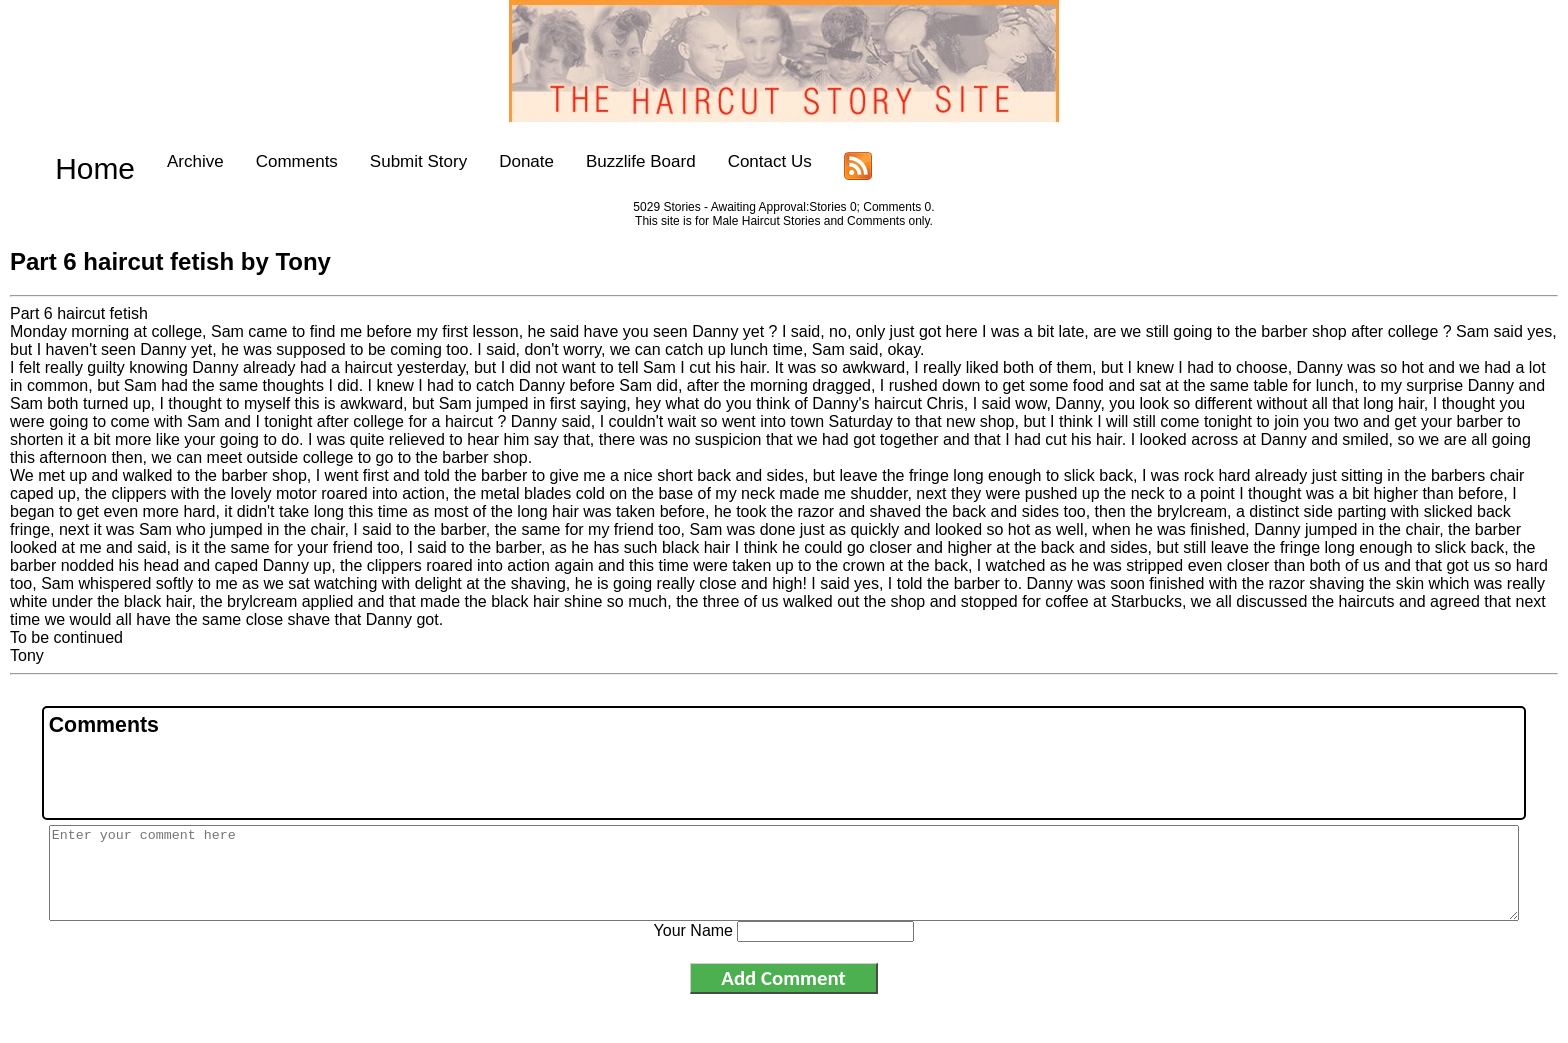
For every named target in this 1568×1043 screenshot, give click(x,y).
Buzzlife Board (607, 161)
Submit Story (383, 161)
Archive (161, 161)
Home (77, 161)
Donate (492, 161)
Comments (262, 161)
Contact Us (735, 161)
